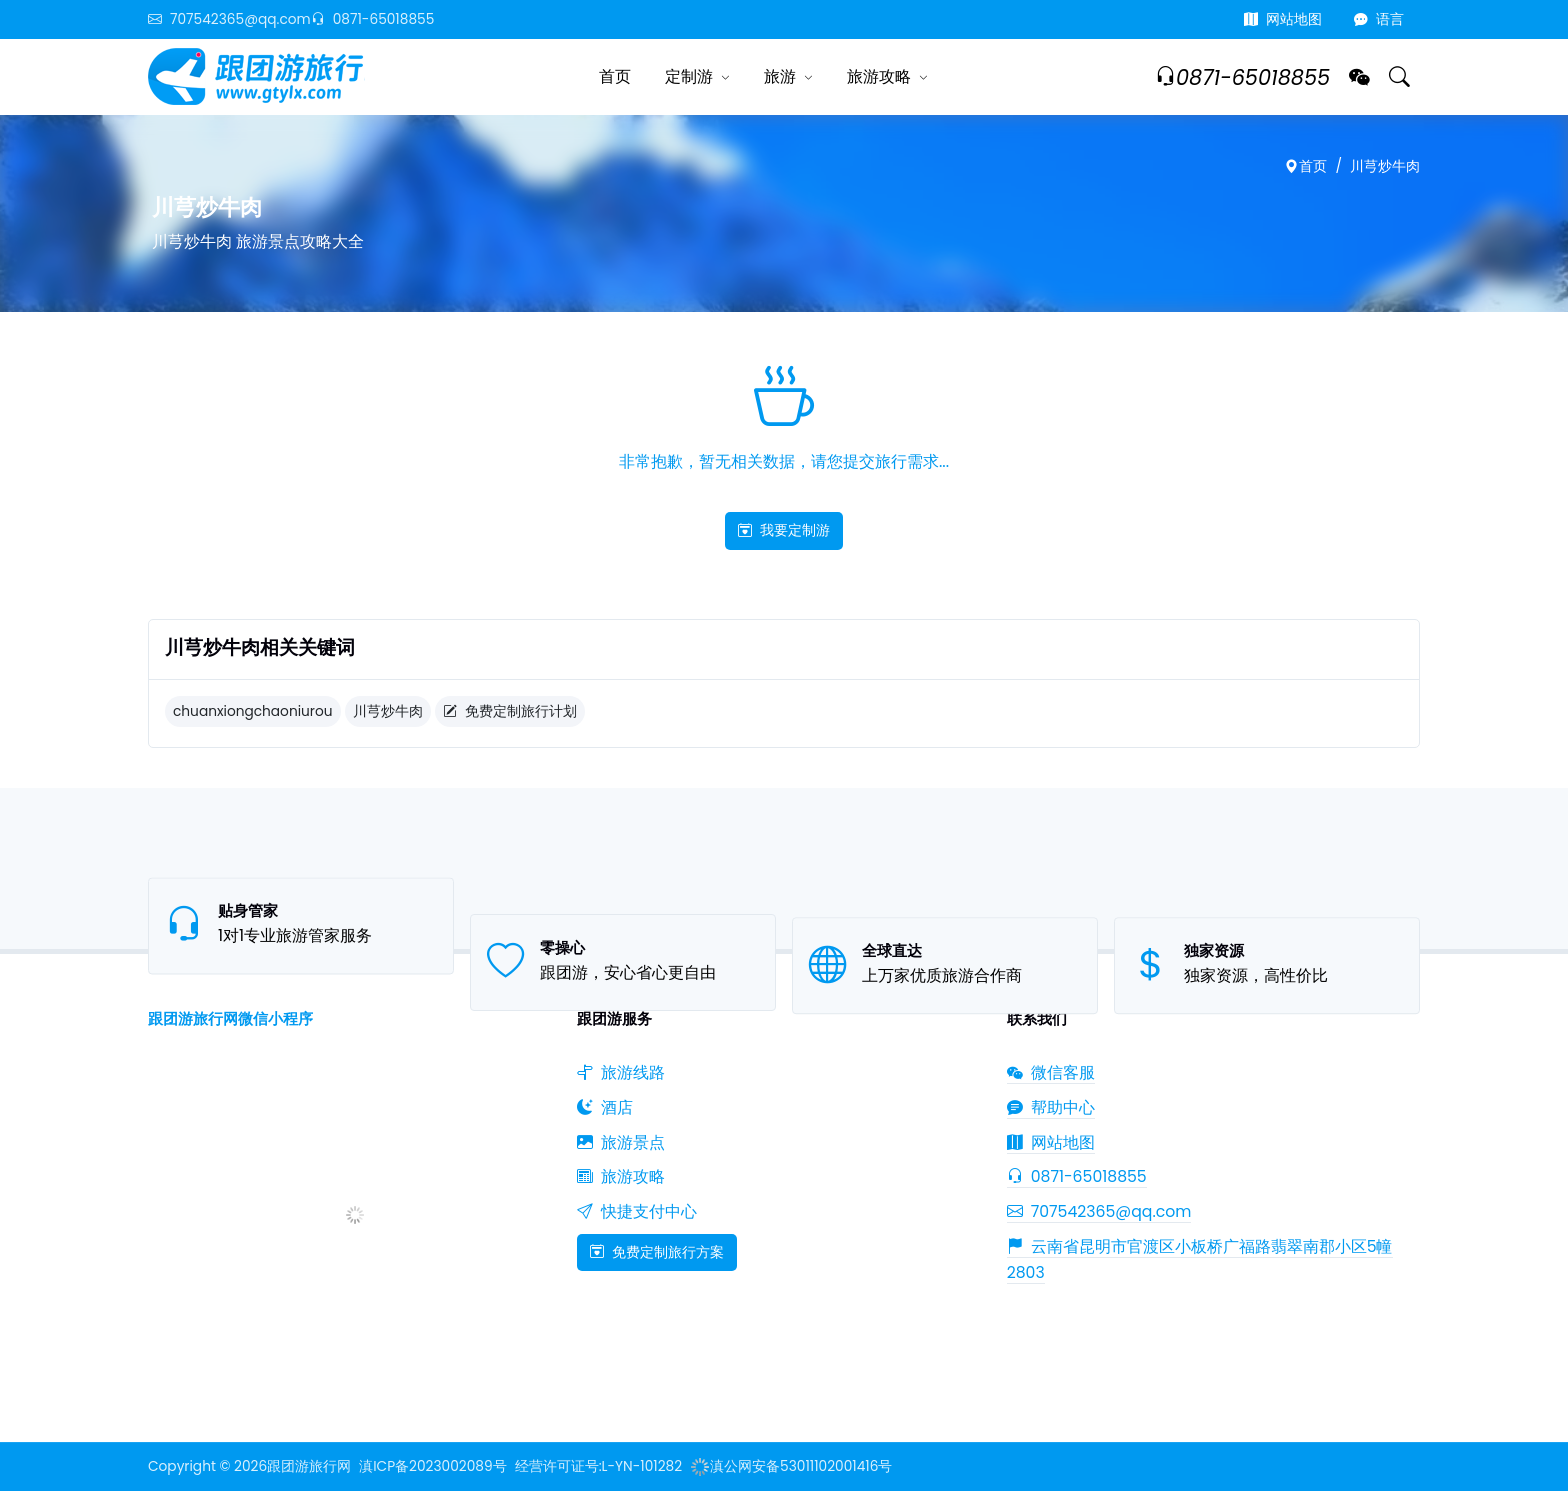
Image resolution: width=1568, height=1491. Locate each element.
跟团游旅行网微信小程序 (230, 1018)
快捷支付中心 (637, 1211)
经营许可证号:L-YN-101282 (598, 1466)
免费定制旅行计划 (510, 711)
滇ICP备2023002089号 (432, 1466)
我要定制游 (784, 530)
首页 (615, 76)
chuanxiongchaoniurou (253, 711)
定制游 (689, 76)
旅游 (780, 76)
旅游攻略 (879, 76)
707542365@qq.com (229, 19)
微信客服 (1051, 1072)
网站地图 (1283, 19)
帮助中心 (1051, 1107)
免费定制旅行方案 (657, 1252)
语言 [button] (1379, 19)
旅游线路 (621, 1072)
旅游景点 (621, 1142)
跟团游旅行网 (309, 1466)
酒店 (605, 1107)
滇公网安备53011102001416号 (791, 1466)
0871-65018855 (373, 19)
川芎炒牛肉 (1385, 166)
